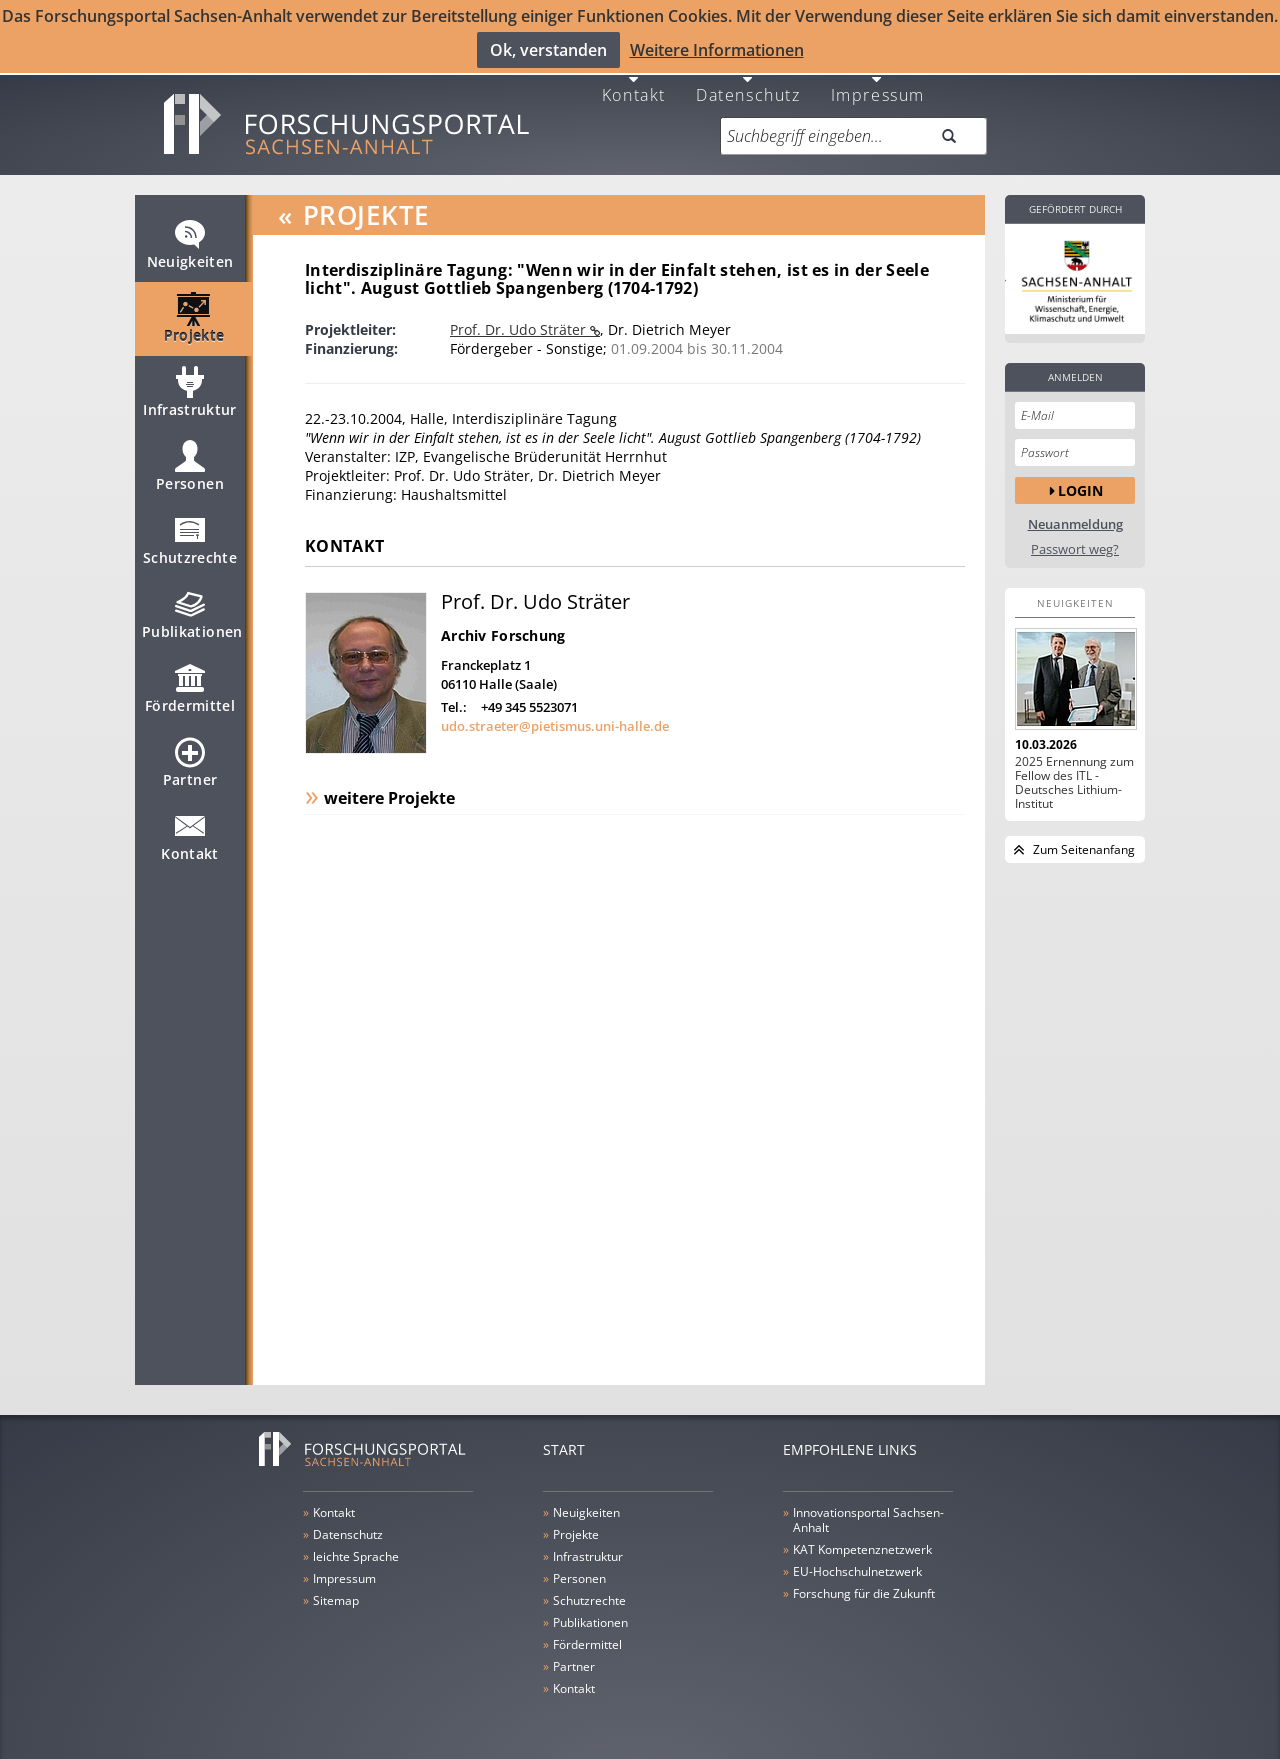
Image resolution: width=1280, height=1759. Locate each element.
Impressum (878, 81)
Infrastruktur (190, 389)
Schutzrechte (190, 537)
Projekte (194, 315)
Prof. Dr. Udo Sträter (520, 317)
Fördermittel (190, 685)
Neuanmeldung (1075, 512)
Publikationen (192, 611)
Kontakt (634, 81)
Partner (190, 759)
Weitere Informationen (717, 49)
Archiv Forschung (503, 623)
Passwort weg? (1075, 537)
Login (1080, 478)
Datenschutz (748, 81)
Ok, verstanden (548, 49)
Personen (190, 463)
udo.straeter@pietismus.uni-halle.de (555, 714)
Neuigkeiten (190, 241)
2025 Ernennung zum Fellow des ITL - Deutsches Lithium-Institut (1074, 771)
